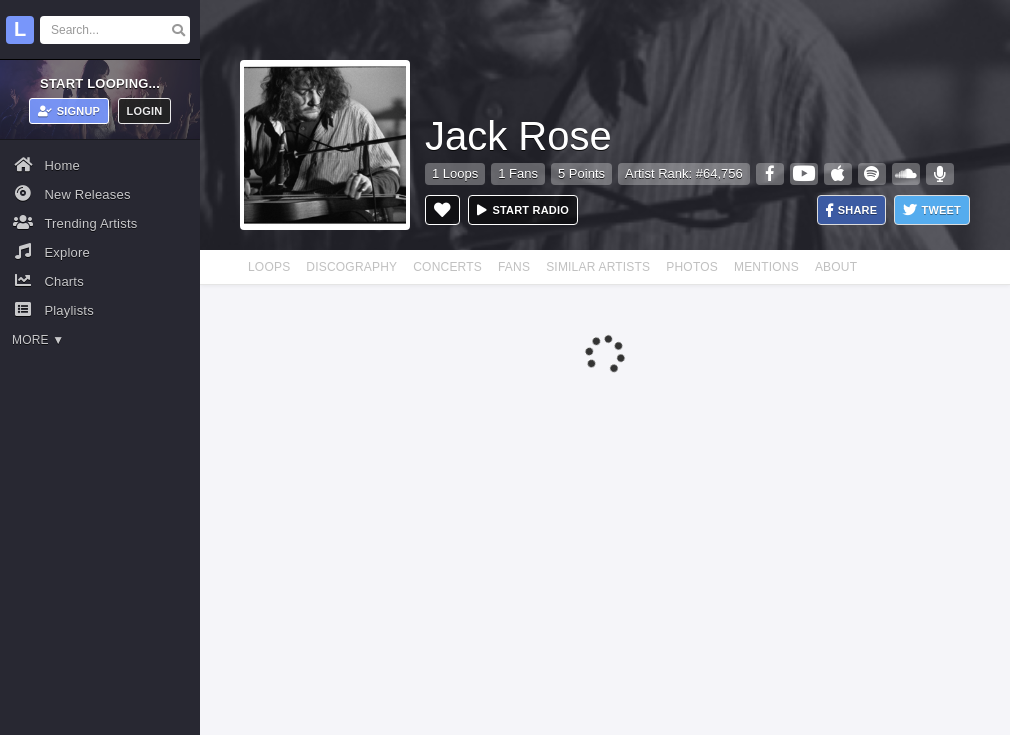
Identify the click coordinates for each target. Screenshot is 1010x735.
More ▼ (38, 340)
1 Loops (455, 173)
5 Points (581, 173)
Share (852, 210)
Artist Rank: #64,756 (684, 173)
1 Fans (518, 173)
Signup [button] (69, 111)
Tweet (932, 210)
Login (145, 111)
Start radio (523, 210)
